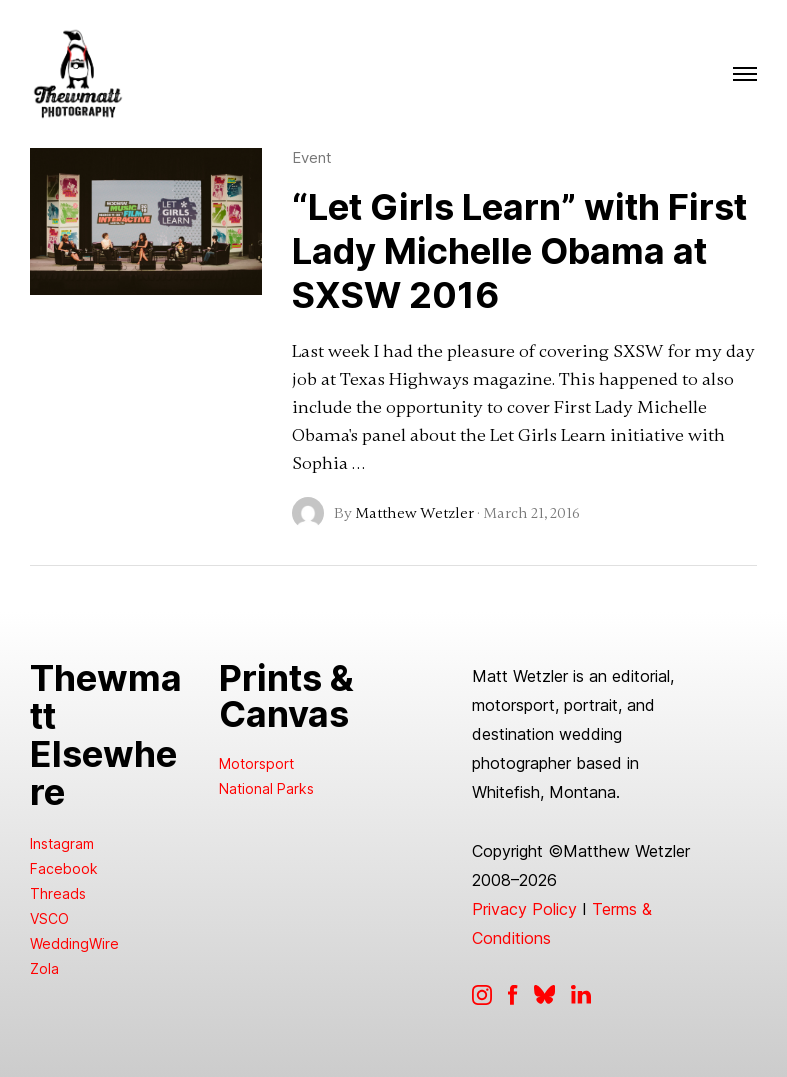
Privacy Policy (524, 909)
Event (312, 157)
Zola (44, 968)
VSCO (49, 918)
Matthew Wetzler (414, 513)
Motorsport (256, 763)
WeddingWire (74, 943)
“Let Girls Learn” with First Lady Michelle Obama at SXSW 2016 (519, 251)
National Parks (266, 788)
